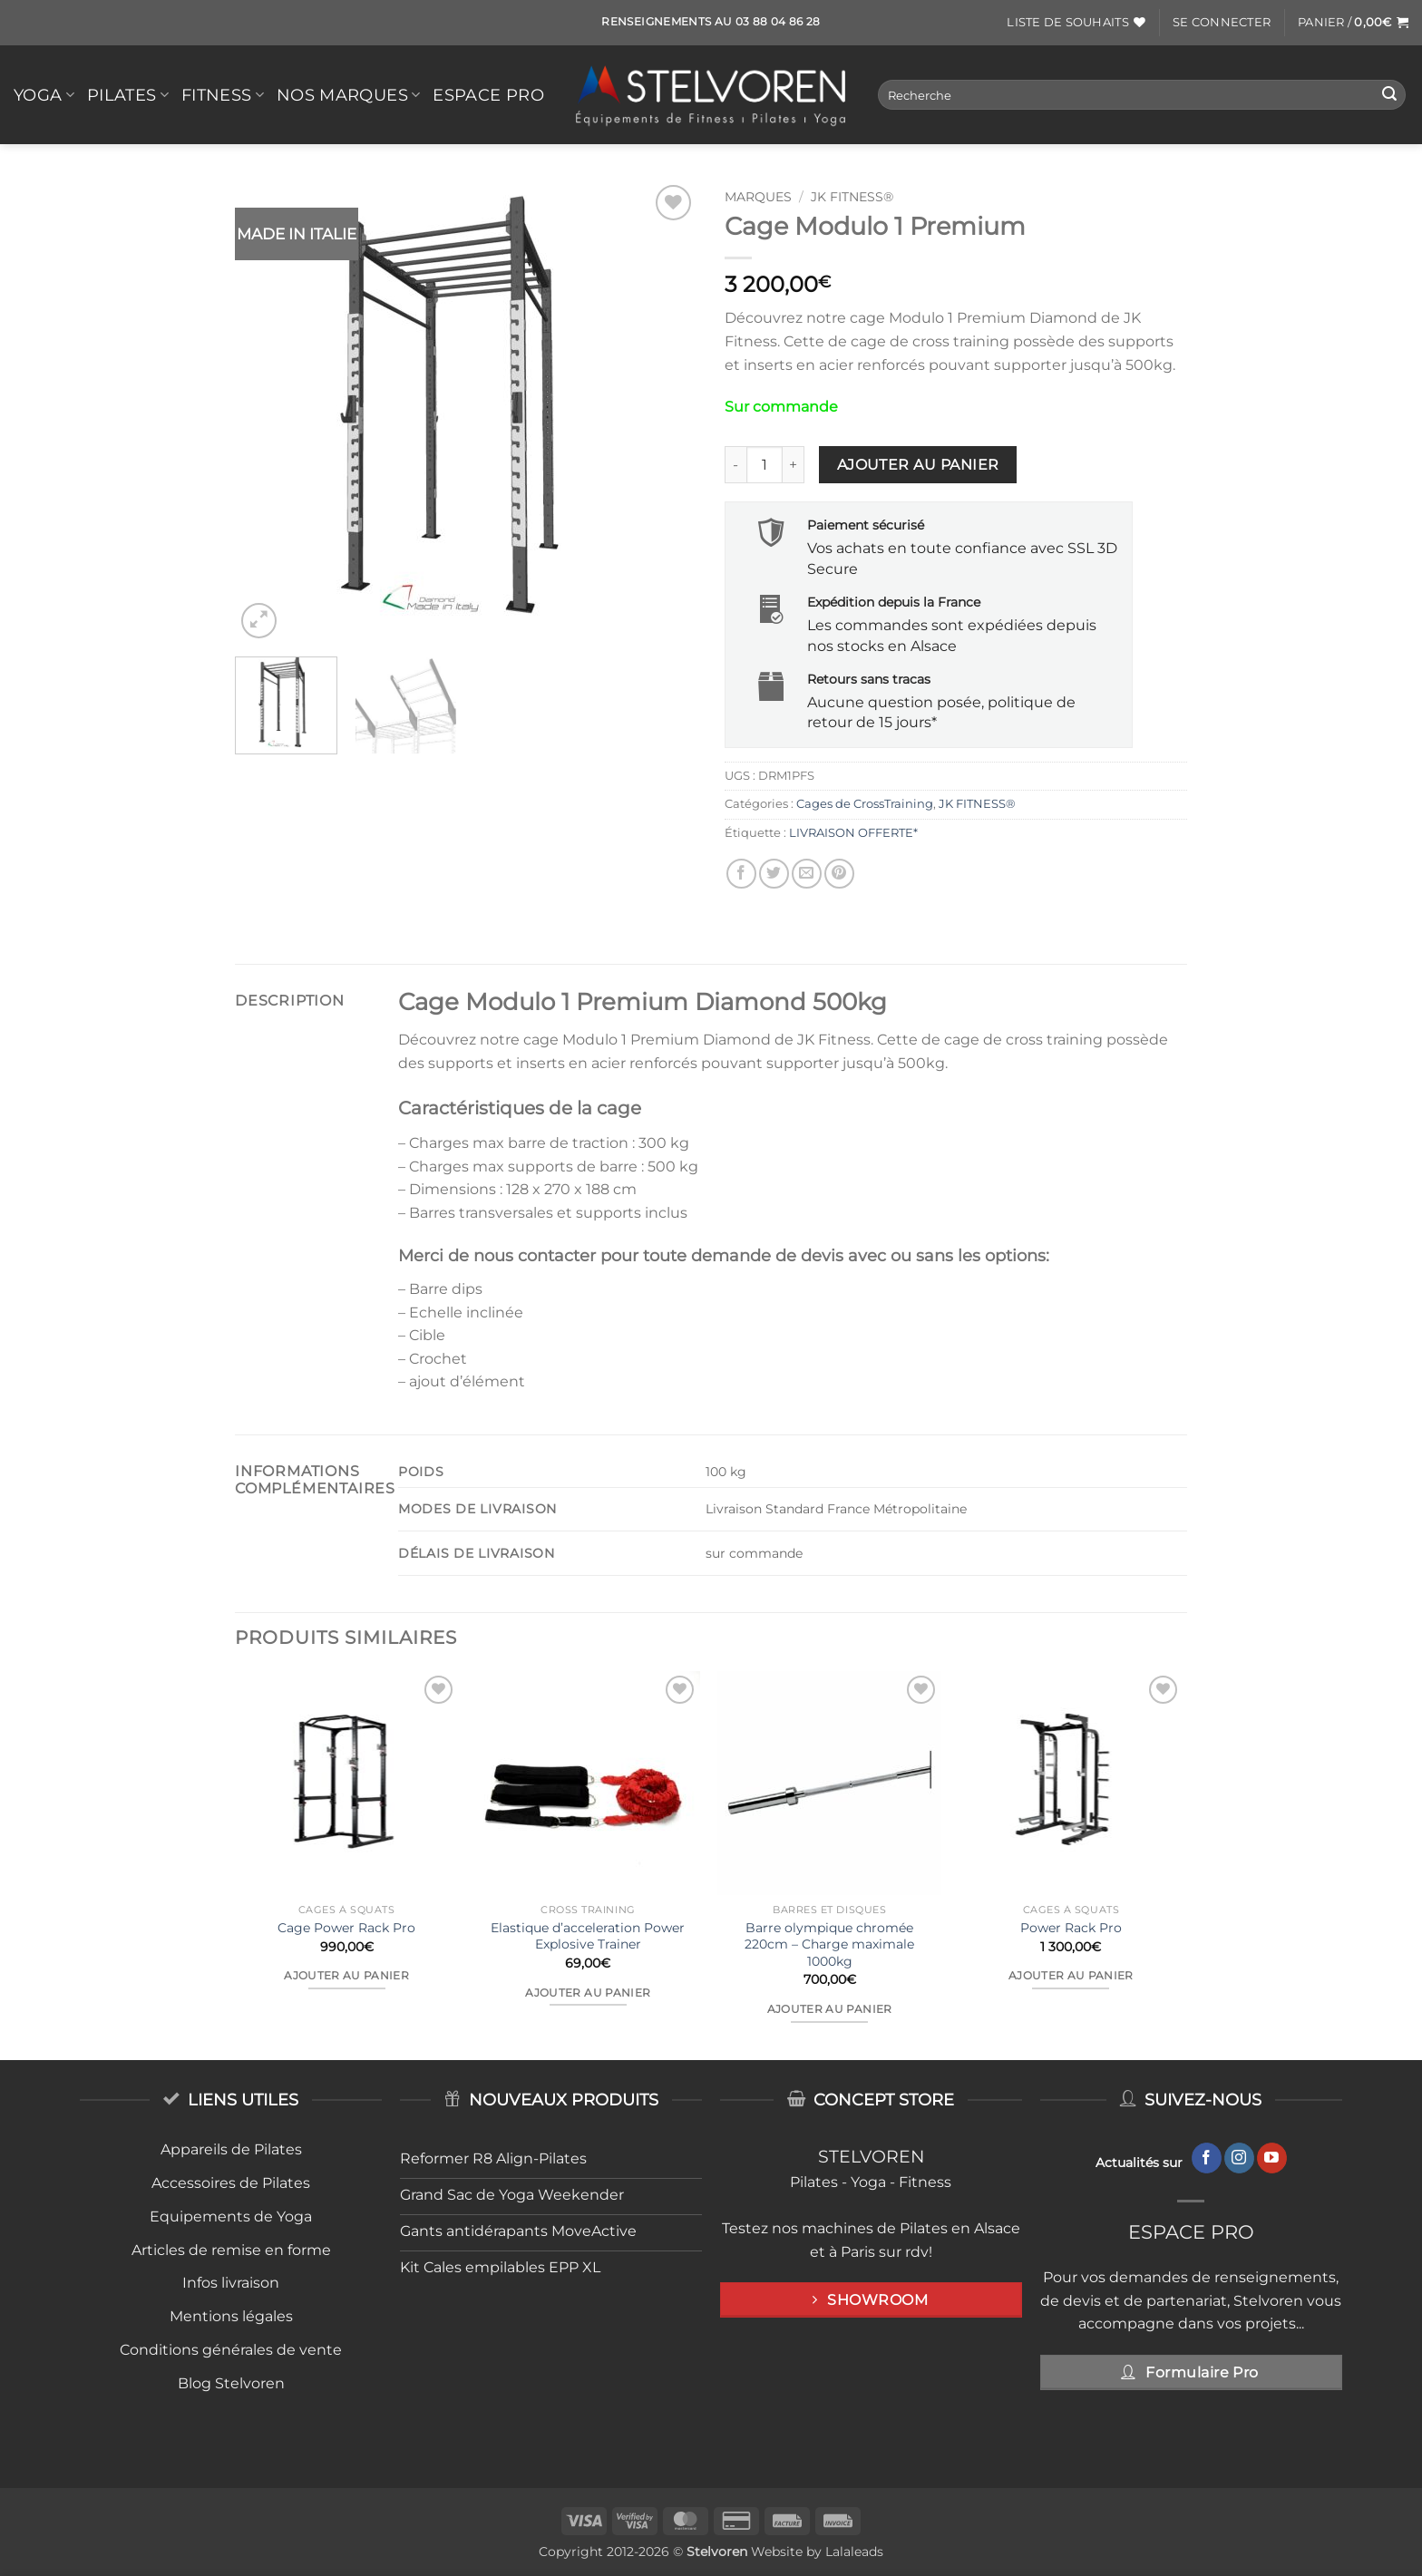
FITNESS (222, 94)
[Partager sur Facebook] (741, 874)
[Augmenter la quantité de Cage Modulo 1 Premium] (793, 464)
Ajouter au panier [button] (346, 1975)
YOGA (44, 94)
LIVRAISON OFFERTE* (853, 833)
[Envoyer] (1389, 95)
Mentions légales (231, 2316)
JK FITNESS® (852, 197)
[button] (1222, 22)
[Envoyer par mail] (807, 874)
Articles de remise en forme (231, 2250)
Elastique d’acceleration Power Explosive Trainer (588, 1936)
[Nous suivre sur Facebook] (1207, 2158)
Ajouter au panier (918, 464)
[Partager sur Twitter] (774, 874)
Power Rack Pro (1071, 1928)
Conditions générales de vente (231, 2349)
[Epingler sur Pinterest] (839, 874)
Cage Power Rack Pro (346, 1928)
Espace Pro (488, 94)
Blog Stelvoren (231, 2383)
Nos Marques (348, 94)
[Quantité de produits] (764, 464)
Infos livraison (230, 2282)
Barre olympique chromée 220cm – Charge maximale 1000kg (829, 1944)
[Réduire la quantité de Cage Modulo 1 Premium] (735, 464)
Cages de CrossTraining (864, 804)
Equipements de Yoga (231, 2216)
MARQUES (758, 197)
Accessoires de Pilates (230, 2183)
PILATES (128, 94)
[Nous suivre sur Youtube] (1272, 2158)
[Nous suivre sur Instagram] (1239, 2158)
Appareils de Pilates (231, 2149)
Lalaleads (854, 2551)
